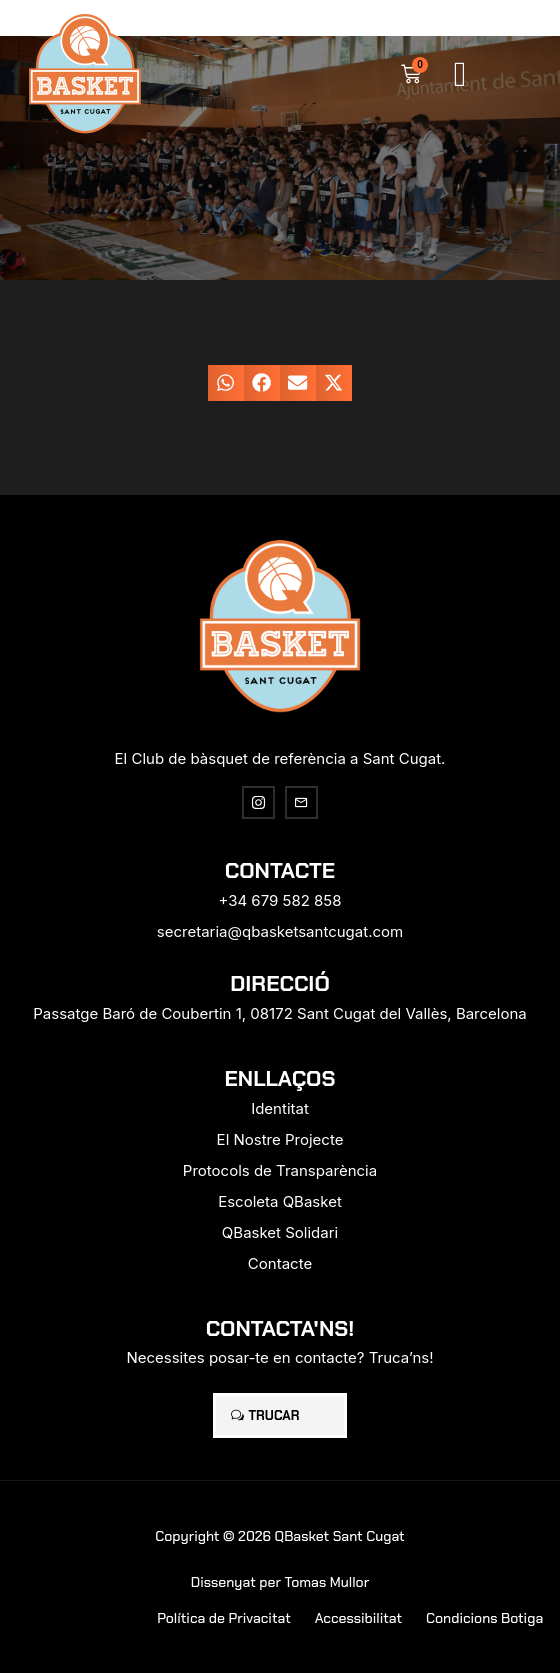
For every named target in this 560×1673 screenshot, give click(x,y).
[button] (460, 74)
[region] (220, 1556)
